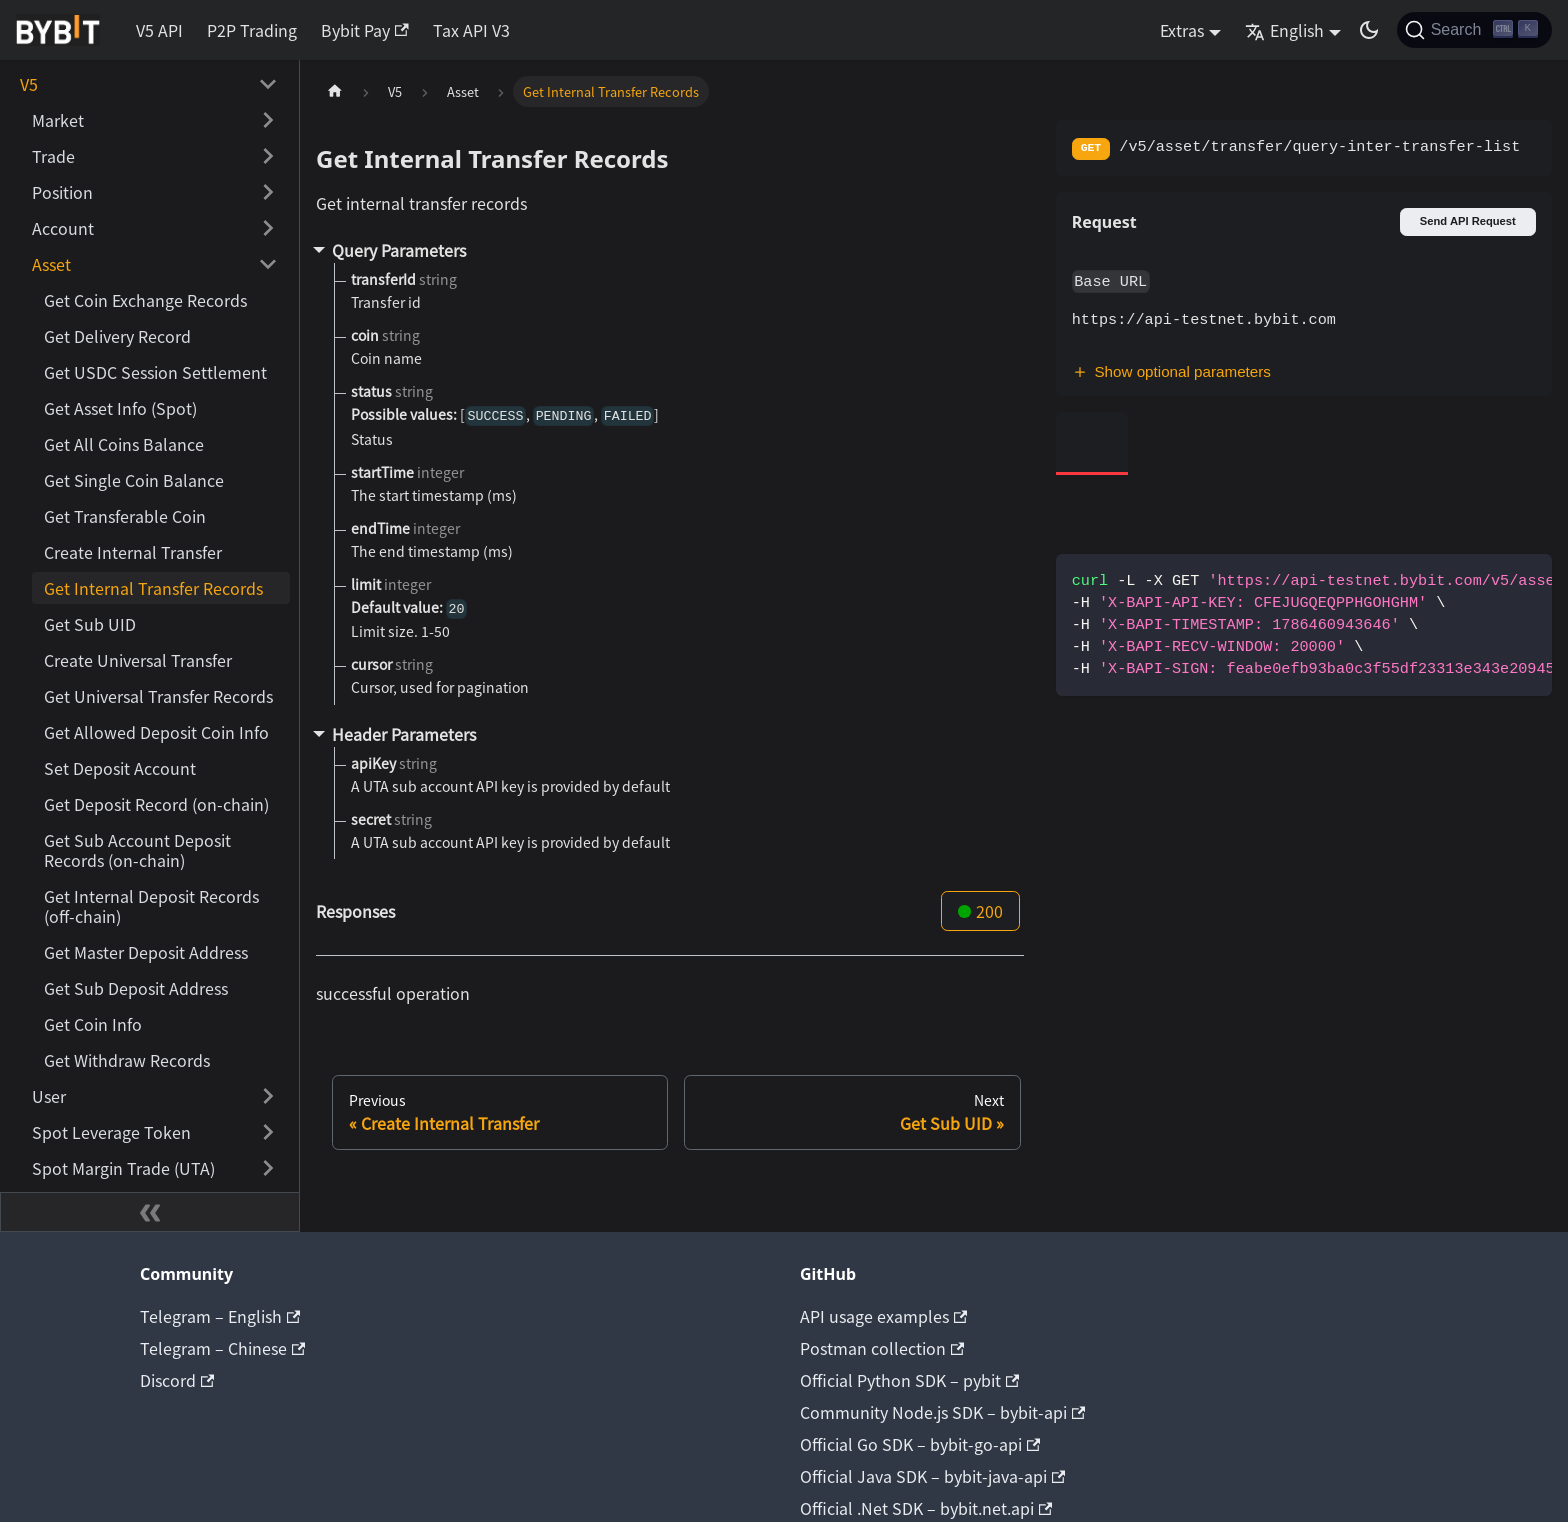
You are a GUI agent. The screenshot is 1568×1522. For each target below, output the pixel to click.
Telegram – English (220, 1316)
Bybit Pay (364, 30)
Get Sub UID (90, 624)
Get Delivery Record (117, 336)
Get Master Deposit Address (146, 952)
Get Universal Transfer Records (158, 696)
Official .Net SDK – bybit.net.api (926, 1508)
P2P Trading (252, 30)
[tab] (1092, 443)
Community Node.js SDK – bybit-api (942, 1412)
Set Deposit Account (120, 768)
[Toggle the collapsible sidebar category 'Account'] (268, 228)
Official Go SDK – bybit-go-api (920, 1444)
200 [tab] (980, 911)
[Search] (1474, 30)
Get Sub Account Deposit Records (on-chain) (137, 850)
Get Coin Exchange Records (145, 300)
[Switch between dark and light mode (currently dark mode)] (1369, 30)
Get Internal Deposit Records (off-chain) (151, 906)
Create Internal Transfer (133, 552)
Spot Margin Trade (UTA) (123, 1168)
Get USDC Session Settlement (155, 372)
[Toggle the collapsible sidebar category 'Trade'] (268, 156)
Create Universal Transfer (138, 660)
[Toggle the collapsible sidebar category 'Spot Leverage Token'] (268, 1132)
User (49, 1096)
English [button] (1284, 30)
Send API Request (1468, 221)
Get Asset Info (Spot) (120, 408)
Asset (51, 264)
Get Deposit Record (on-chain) (156, 804)
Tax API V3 (471, 30)
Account (63, 228)
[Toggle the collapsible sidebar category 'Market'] (268, 120)
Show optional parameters (1171, 371)
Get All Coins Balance (124, 444)
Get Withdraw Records (127, 1060)
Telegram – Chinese (222, 1348)
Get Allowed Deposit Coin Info (156, 732)
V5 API (159, 30)
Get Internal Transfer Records (153, 588)
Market (58, 120)
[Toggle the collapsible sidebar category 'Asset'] (268, 264)
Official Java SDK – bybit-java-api (932, 1476)
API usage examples (883, 1316)
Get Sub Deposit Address (136, 988)
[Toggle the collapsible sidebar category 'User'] (268, 1096)
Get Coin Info (93, 1024)
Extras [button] (1182, 30)
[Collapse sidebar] (150, 1212)
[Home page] (335, 91)
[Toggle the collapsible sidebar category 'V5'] (268, 84)
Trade (53, 156)
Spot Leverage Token (111, 1132)
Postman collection (882, 1348)
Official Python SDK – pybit (909, 1380)
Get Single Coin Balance (134, 480)
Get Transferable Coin (125, 516)
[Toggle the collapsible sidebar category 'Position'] (268, 192)
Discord (177, 1380)
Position (62, 192)
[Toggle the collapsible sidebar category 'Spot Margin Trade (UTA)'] (268, 1168)
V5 (29, 84)
